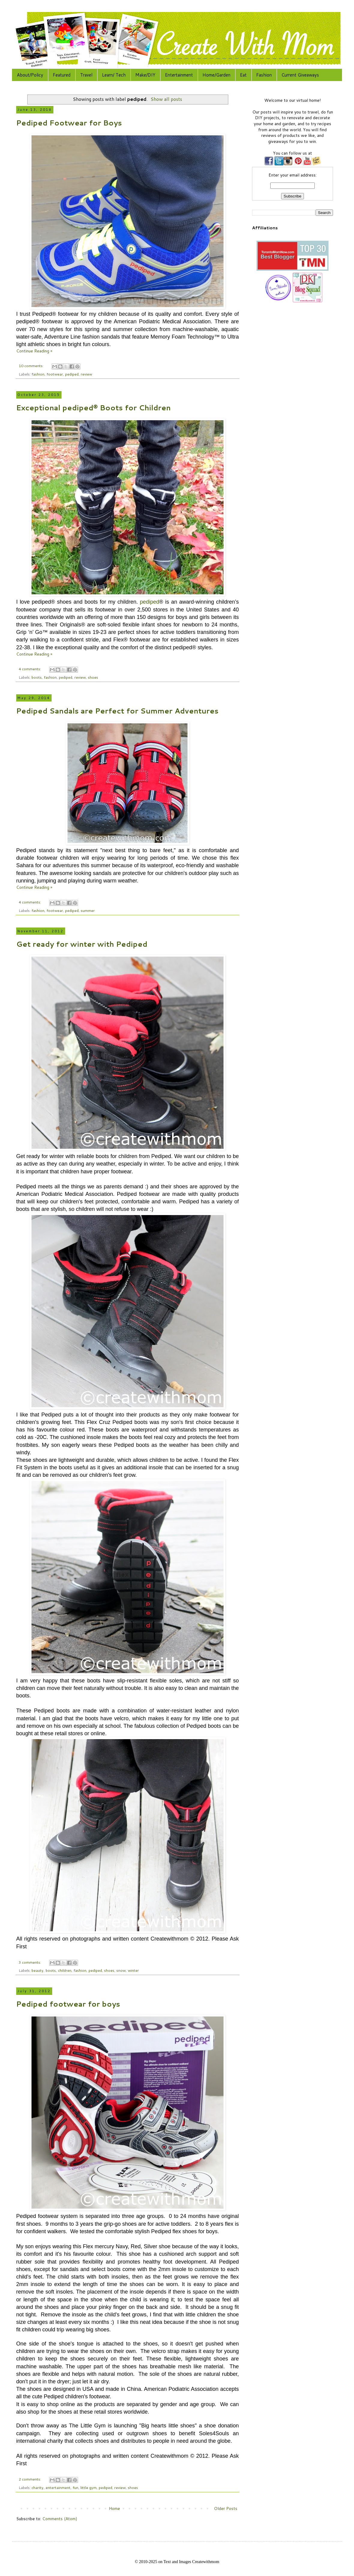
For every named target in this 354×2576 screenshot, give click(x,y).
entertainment (58, 2487)
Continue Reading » (34, 351)
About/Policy (30, 75)
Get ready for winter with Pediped (81, 944)
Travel (86, 75)
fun (75, 2487)
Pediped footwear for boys (68, 2004)
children (64, 1970)
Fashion (264, 75)
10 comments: (31, 365)
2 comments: (30, 2479)
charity (38, 2487)
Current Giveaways (300, 75)
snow (121, 1970)
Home (114, 2508)
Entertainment (179, 75)
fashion (38, 374)
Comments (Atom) (59, 2519)
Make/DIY (145, 75)
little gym (88, 2487)
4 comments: (30, 668)
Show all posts (166, 99)
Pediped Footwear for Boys (69, 123)
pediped (72, 374)
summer (88, 910)
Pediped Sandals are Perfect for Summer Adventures (117, 711)
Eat (243, 75)
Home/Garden (216, 75)
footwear (54, 374)
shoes (93, 677)
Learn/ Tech (114, 75)
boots (37, 677)
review (86, 374)
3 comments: (30, 1962)
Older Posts (225, 2508)
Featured (61, 75)
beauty (38, 1970)
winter (133, 1970)
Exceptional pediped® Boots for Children (93, 408)
